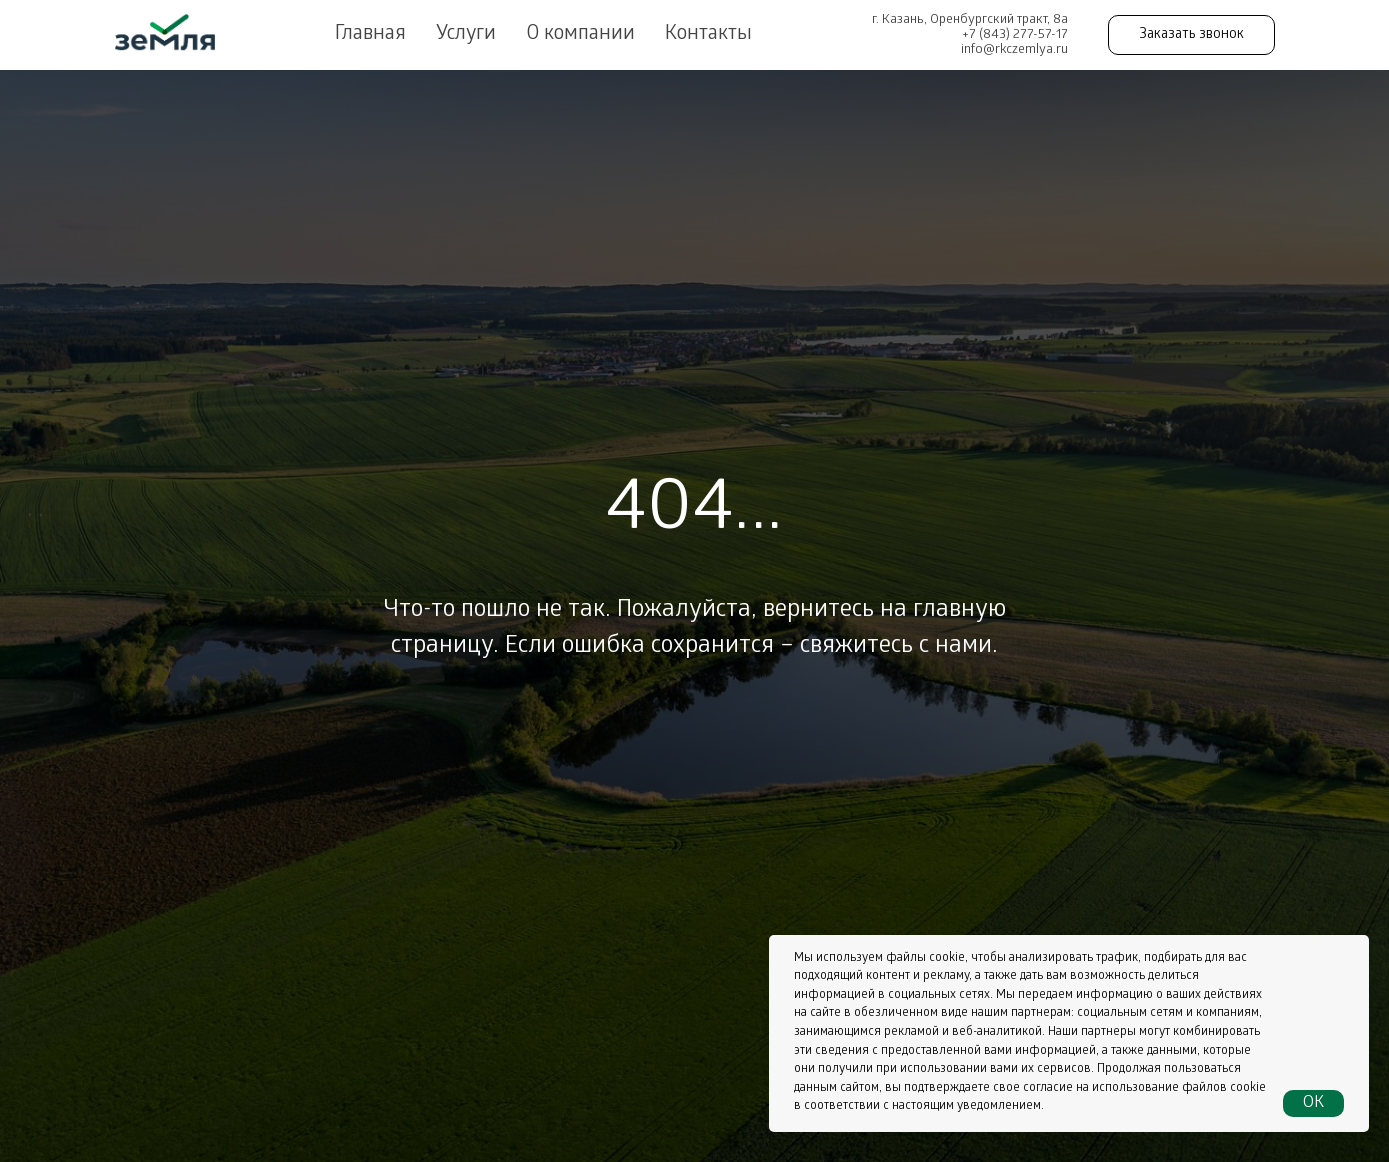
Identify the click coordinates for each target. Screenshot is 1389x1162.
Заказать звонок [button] (1191, 35)
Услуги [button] (466, 35)
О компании (580, 35)
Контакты (708, 35)
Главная (370, 35)
